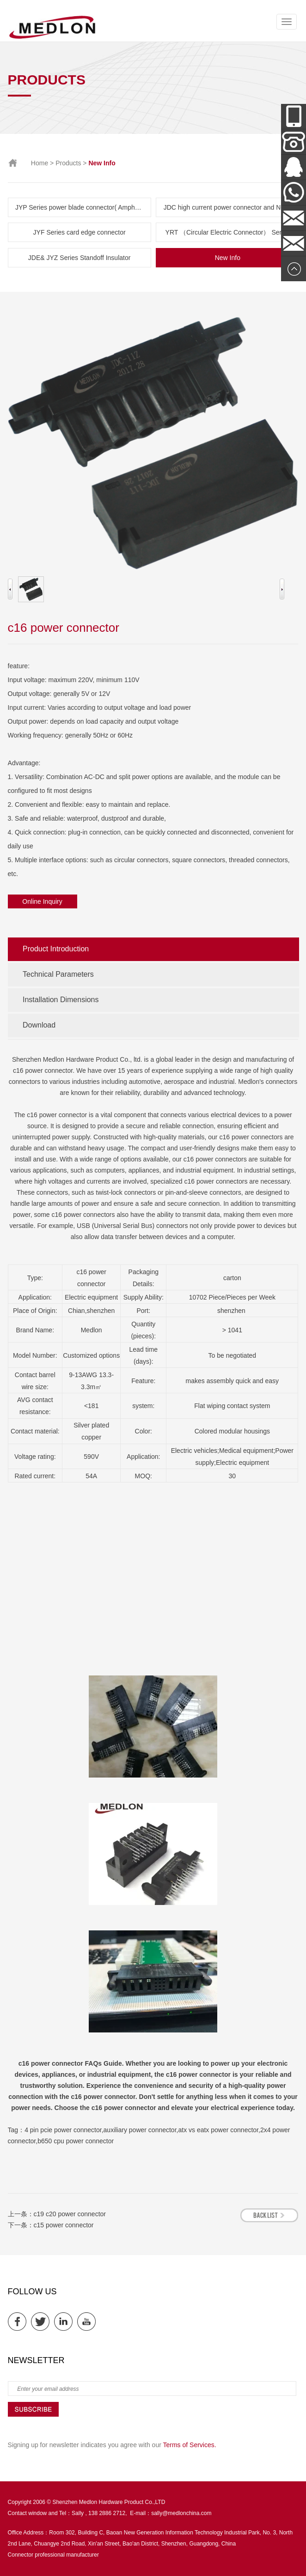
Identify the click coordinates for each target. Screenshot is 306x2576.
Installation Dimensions (61, 1000)
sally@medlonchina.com (181, 2513)
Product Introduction (56, 949)
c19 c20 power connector (70, 2214)
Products (68, 163)
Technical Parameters (58, 974)
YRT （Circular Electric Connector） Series (227, 232)
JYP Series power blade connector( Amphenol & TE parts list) (83, 207)
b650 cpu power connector (75, 2141)
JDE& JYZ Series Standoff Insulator (79, 257)
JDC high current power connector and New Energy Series (232, 207)
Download (39, 1025)
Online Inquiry (42, 901)
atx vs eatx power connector (218, 2130)
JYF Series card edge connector (79, 232)
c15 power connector (64, 2225)
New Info (227, 257)
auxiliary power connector (140, 2130)
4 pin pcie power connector (63, 2130)
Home (39, 163)
